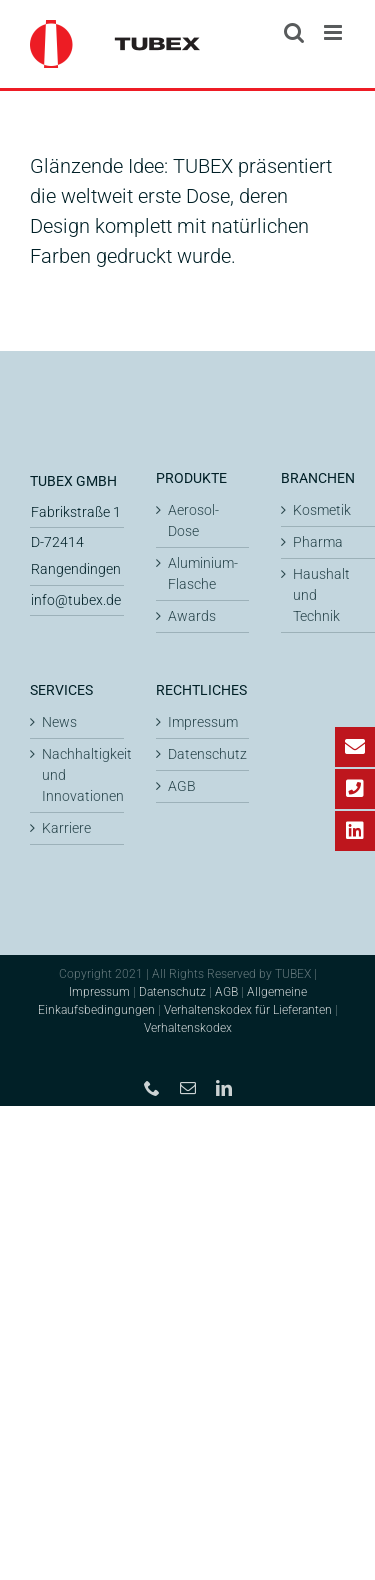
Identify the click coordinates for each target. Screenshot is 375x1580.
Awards (192, 616)
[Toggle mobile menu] (334, 32)
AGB (182, 786)
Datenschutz (204, 754)
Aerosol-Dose (193, 520)
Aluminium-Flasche (203, 573)
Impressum (203, 722)
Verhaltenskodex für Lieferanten (248, 1010)
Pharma (318, 542)
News (59, 722)
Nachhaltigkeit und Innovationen (78, 775)
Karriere (66, 828)
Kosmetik (322, 510)
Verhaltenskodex (188, 1028)
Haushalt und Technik (321, 595)
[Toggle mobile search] (294, 32)
